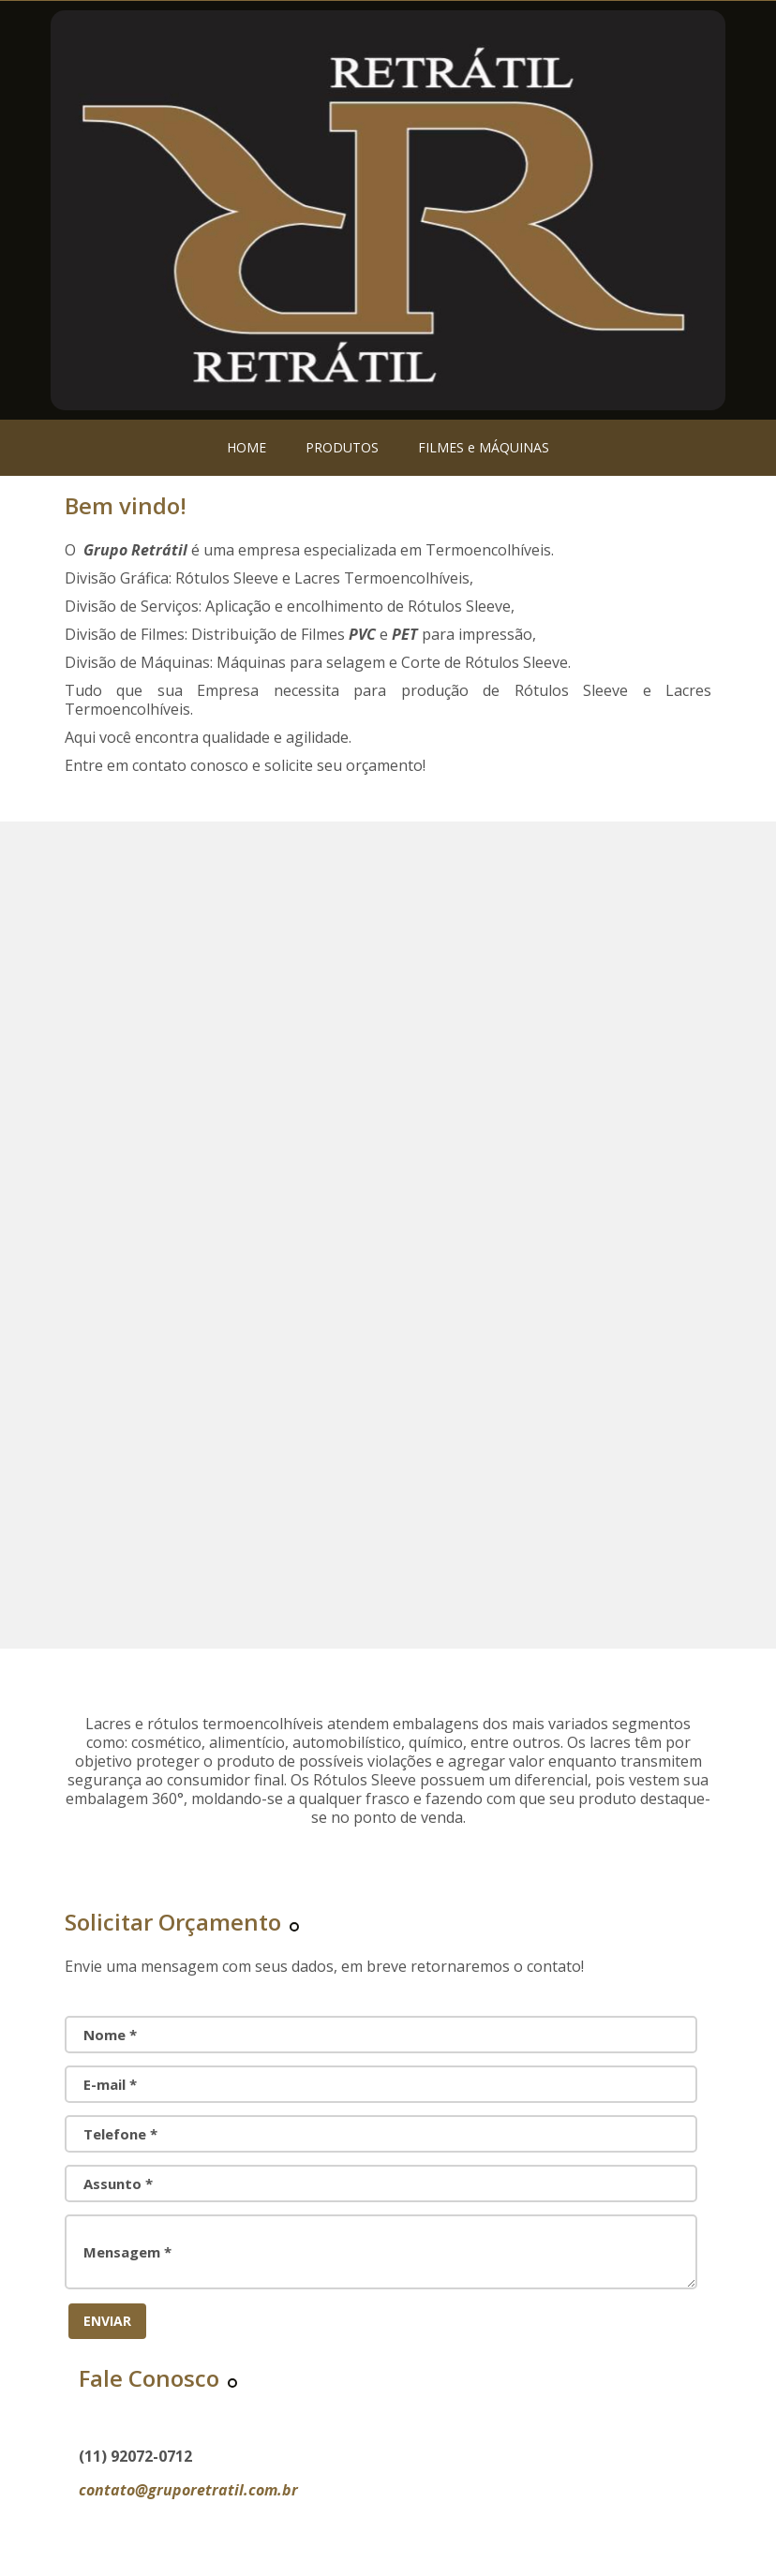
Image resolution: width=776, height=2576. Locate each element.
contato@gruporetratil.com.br (188, 2490)
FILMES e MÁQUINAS (483, 447)
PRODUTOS (342, 447)
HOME (246, 447)
